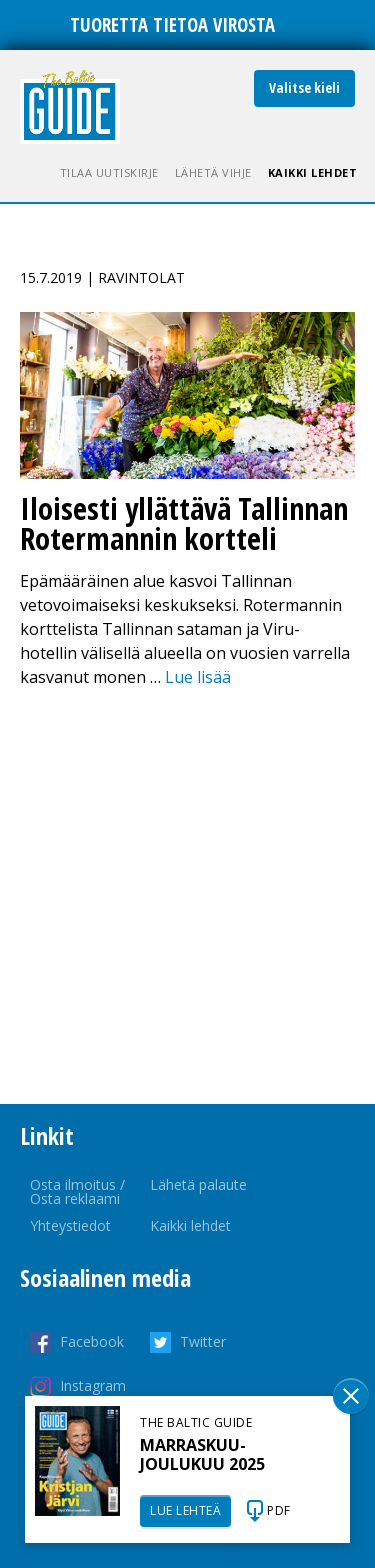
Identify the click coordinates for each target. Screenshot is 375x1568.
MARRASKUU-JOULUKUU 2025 (202, 1454)
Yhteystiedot (70, 1225)
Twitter (203, 1341)
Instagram (93, 1385)
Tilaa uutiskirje (109, 172)
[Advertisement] (187, 896)
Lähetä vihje (213, 172)
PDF (279, 1510)
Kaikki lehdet (313, 172)
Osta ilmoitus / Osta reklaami (77, 1191)
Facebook (92, 1341)
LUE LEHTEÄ (185, 1510)
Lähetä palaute (198, 1184)
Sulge (351, 1396)
